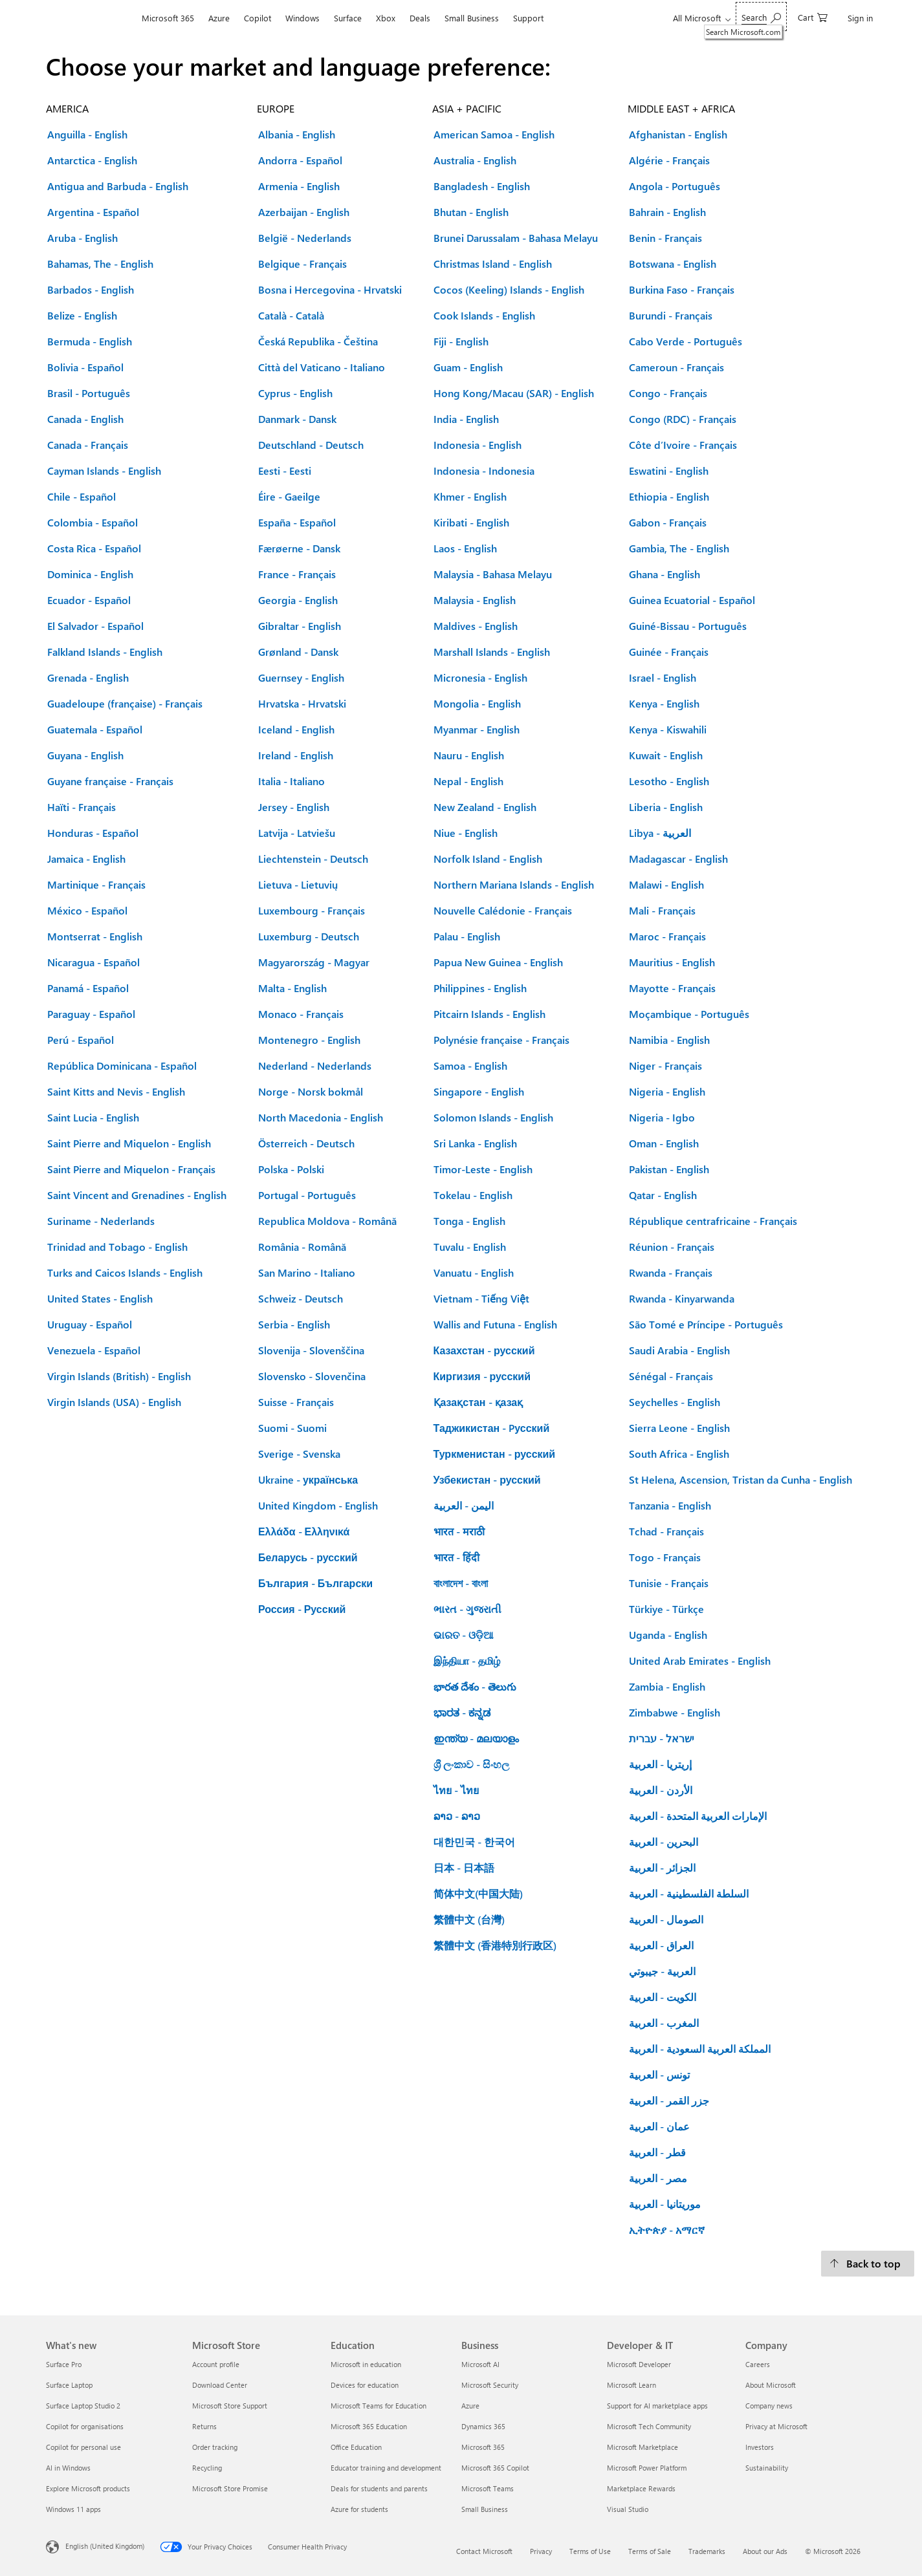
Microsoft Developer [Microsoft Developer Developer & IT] (639, 2364)
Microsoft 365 (168, 17)
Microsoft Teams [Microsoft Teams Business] (487, 2488)
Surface (348, 17)
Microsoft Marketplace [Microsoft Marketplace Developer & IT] (642, 2447)
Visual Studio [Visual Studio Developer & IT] (627, 2509)
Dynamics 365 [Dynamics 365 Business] (483, 2426)
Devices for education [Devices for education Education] (365, 2385)
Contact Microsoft (484, 2551)
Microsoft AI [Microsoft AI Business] (480, 2364)
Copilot (257, 17)
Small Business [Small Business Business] (484, 2509)
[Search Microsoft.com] (761, 16)
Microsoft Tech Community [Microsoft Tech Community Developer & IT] (649, 2426)
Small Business (472, 17)
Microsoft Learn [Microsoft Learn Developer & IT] (631, 2385)
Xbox (385, 17)
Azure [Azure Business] (470, 2405)
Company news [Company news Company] (769, 2405)
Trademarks (706, 2551)
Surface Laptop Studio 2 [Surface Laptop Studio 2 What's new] (83, 2405)
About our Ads (765, 2551)
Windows (302, 17)
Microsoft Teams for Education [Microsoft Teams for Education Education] (378, 2405)
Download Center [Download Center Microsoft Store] (219, 2385)
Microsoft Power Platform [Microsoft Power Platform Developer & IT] (646, 2468)
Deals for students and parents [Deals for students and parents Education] (379, 2488)
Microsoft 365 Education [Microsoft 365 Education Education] (369, 2426)
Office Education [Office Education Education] (356, 2447)
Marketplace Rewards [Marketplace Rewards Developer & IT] (641, 2488)
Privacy (541, 2551)
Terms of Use (590, 2551)
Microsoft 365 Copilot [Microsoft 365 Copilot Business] (495, 2468)
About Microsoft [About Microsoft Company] (770, 2385)
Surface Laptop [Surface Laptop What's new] (69, 2385)
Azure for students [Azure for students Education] (359, 2509)
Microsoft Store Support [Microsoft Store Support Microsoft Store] (229, 2405)
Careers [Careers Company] (757, 2364)
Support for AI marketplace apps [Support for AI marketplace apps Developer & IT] (657, 2405)
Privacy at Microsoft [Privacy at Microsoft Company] (776, 2426)
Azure (219, 17)
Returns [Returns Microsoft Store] (204, 2426)
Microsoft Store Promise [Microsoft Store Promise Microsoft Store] (230, 2488)
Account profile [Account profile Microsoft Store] (215, 2364)
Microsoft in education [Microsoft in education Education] (366, 2364)
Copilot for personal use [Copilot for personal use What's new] (83, 2447)
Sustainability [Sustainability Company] (766, 2468)
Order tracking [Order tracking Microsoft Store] (214, 2447)
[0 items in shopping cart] (813, 16)
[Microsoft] (90, 18)
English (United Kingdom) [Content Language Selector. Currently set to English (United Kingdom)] (104, 2546)
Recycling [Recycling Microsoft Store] (207, 2468)
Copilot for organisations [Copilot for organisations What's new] (85, 2426)
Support (528, 17)
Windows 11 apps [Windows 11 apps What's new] (73, 2509)
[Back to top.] (867, 2264)
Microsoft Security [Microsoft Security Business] (489, 2385)
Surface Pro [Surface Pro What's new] (64, 2364)
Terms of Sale (649, 2551)
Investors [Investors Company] (759, 2447)
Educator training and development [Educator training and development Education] (386, 2468)
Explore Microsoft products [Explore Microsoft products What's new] (88, 2488)
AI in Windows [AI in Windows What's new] (68, 2468)
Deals (420, 17)
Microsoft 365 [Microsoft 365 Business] (483, 2447)
